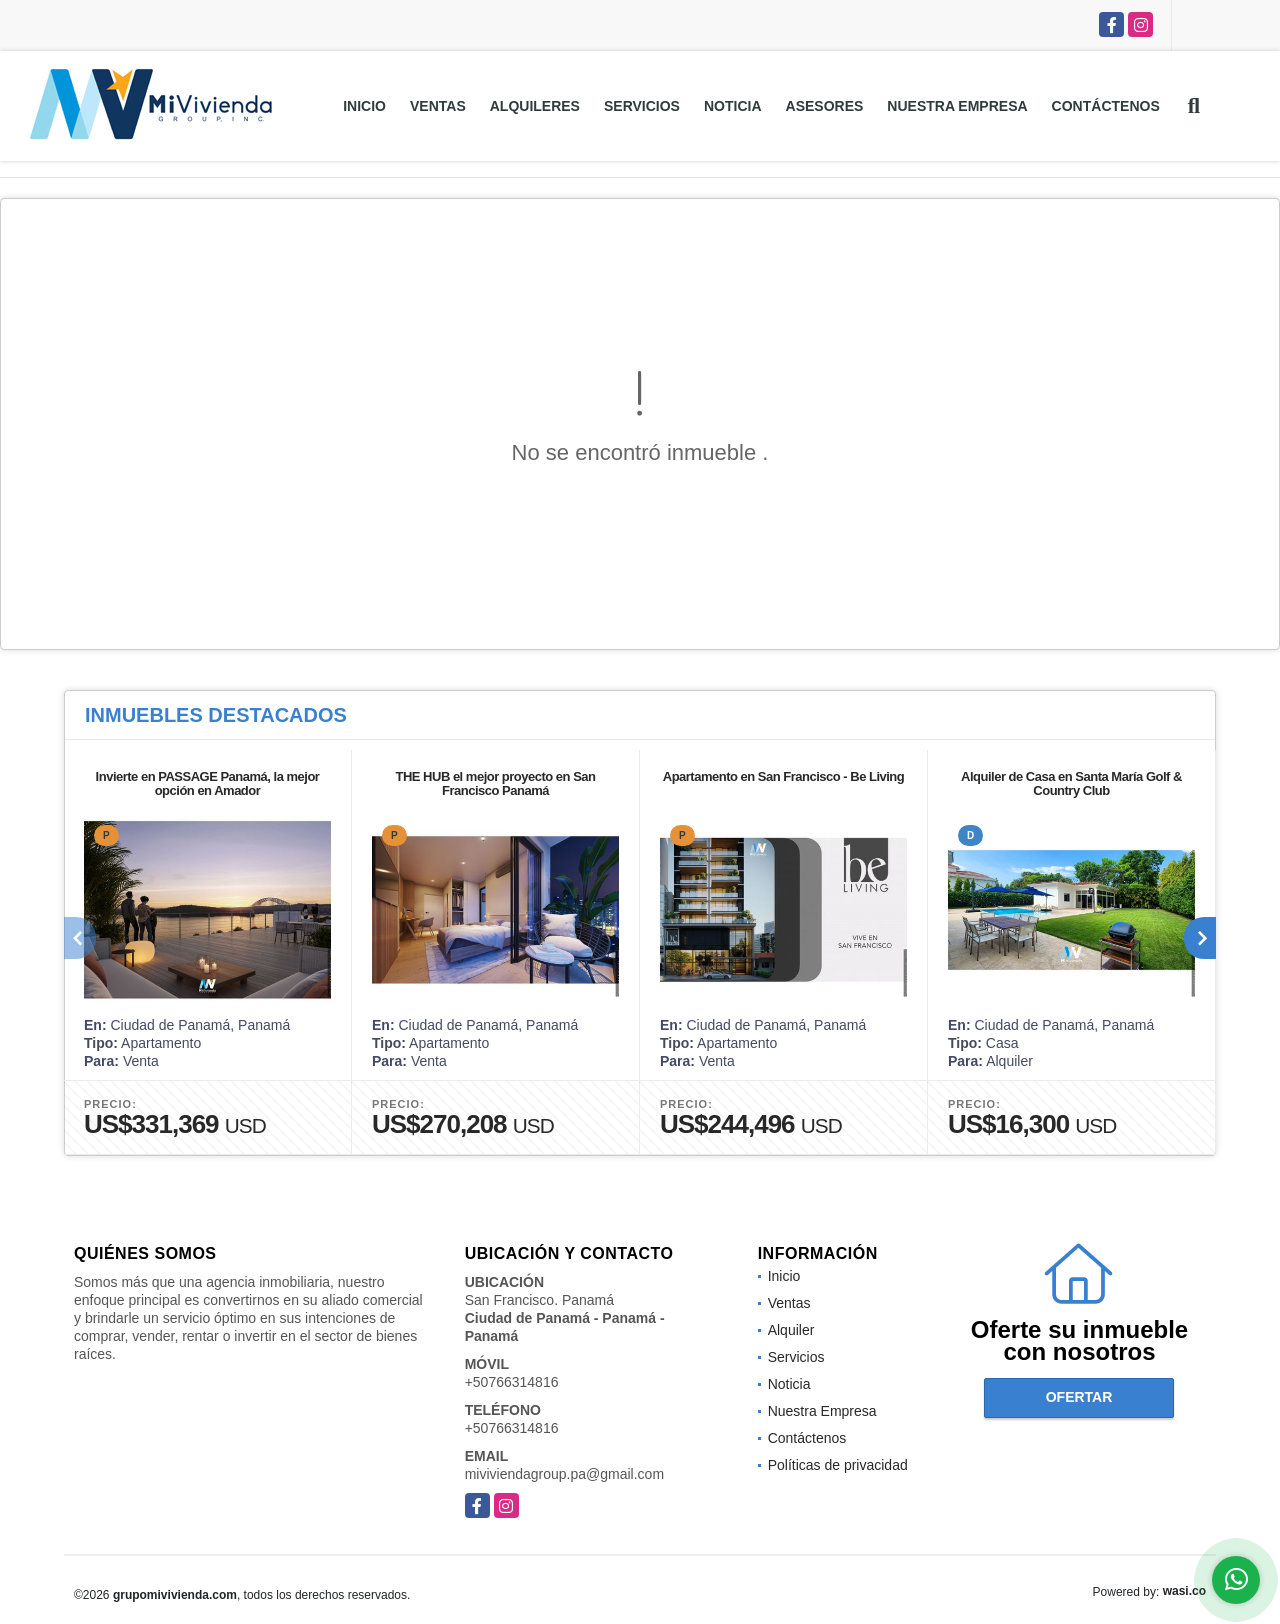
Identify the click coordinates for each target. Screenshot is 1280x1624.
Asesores (825, 106)
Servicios (642, 106)
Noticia (733, 106)
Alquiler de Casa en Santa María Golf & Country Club (1071, 783)
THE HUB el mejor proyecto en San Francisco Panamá (496, 783)
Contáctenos (1106, 106)
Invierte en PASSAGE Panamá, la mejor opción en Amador (208, 783)
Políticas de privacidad (838, 1465)
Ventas (438, 106)
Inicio (364, 106)
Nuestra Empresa (957, 106)
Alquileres (535, 106)
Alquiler (791, 1330)
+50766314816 (512, 1382)
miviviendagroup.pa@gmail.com (564, 1474)
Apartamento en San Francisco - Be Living (784, 776)
